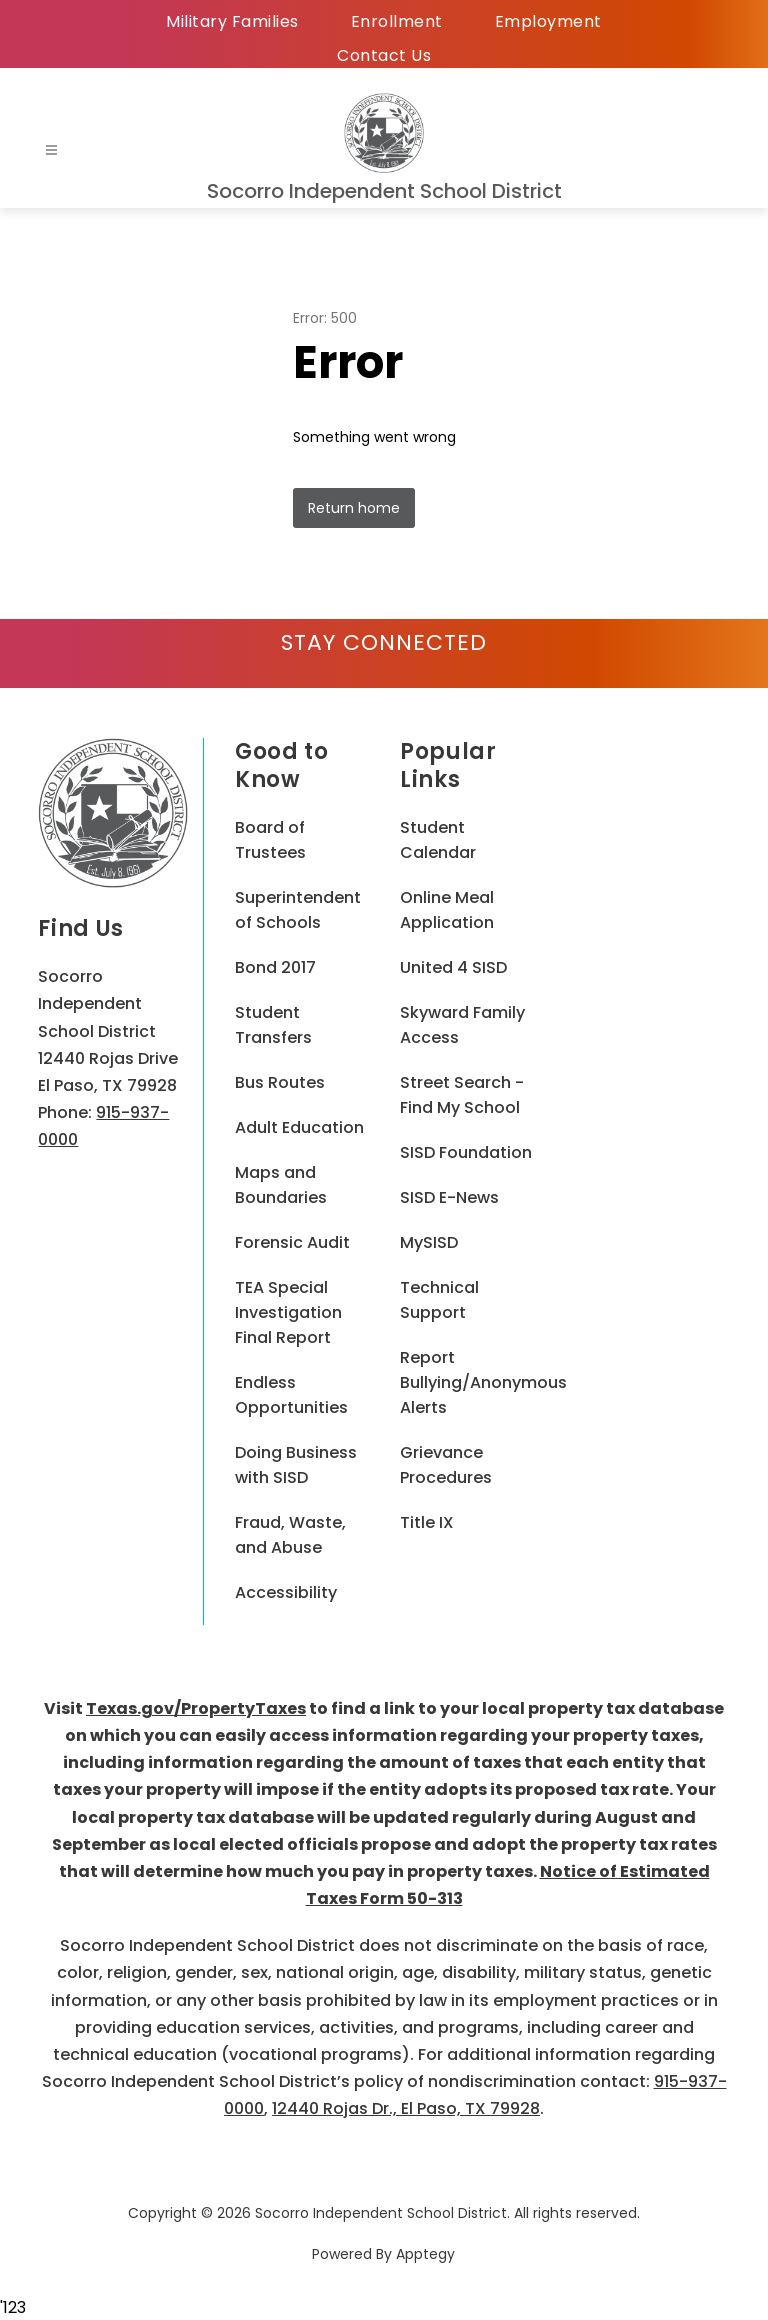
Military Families (232, 21)
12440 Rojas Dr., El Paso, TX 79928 (406, 2108)
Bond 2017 (275, 967)
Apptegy (425, 2254)
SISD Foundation (466, 1152)
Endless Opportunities (291, 1395)
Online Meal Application (447, 910)
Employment (548, 21)
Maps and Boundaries (281, 1185)
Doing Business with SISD (296, 1465)
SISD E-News (449, 1197)
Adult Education (299, 1127)
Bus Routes (280, 1082)
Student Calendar (438, 840)
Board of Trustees (270, 840)
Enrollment (397, 21)
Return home (354, 508)
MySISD (429, 1242)
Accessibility (286, 1592)
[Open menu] (51, 150)
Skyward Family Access (462, 1025)
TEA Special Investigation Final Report (288, 1312)
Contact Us (384, 55)
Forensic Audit (292, 1242)
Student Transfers (273, 1025)
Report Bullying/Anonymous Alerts (483, 1382)
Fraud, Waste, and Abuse (290, 1535)
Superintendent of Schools (298, 910)
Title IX (427, 1522)
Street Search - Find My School (462, 1095)
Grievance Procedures (446, 1465)
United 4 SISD (453, 967)
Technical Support (439, 1300)
